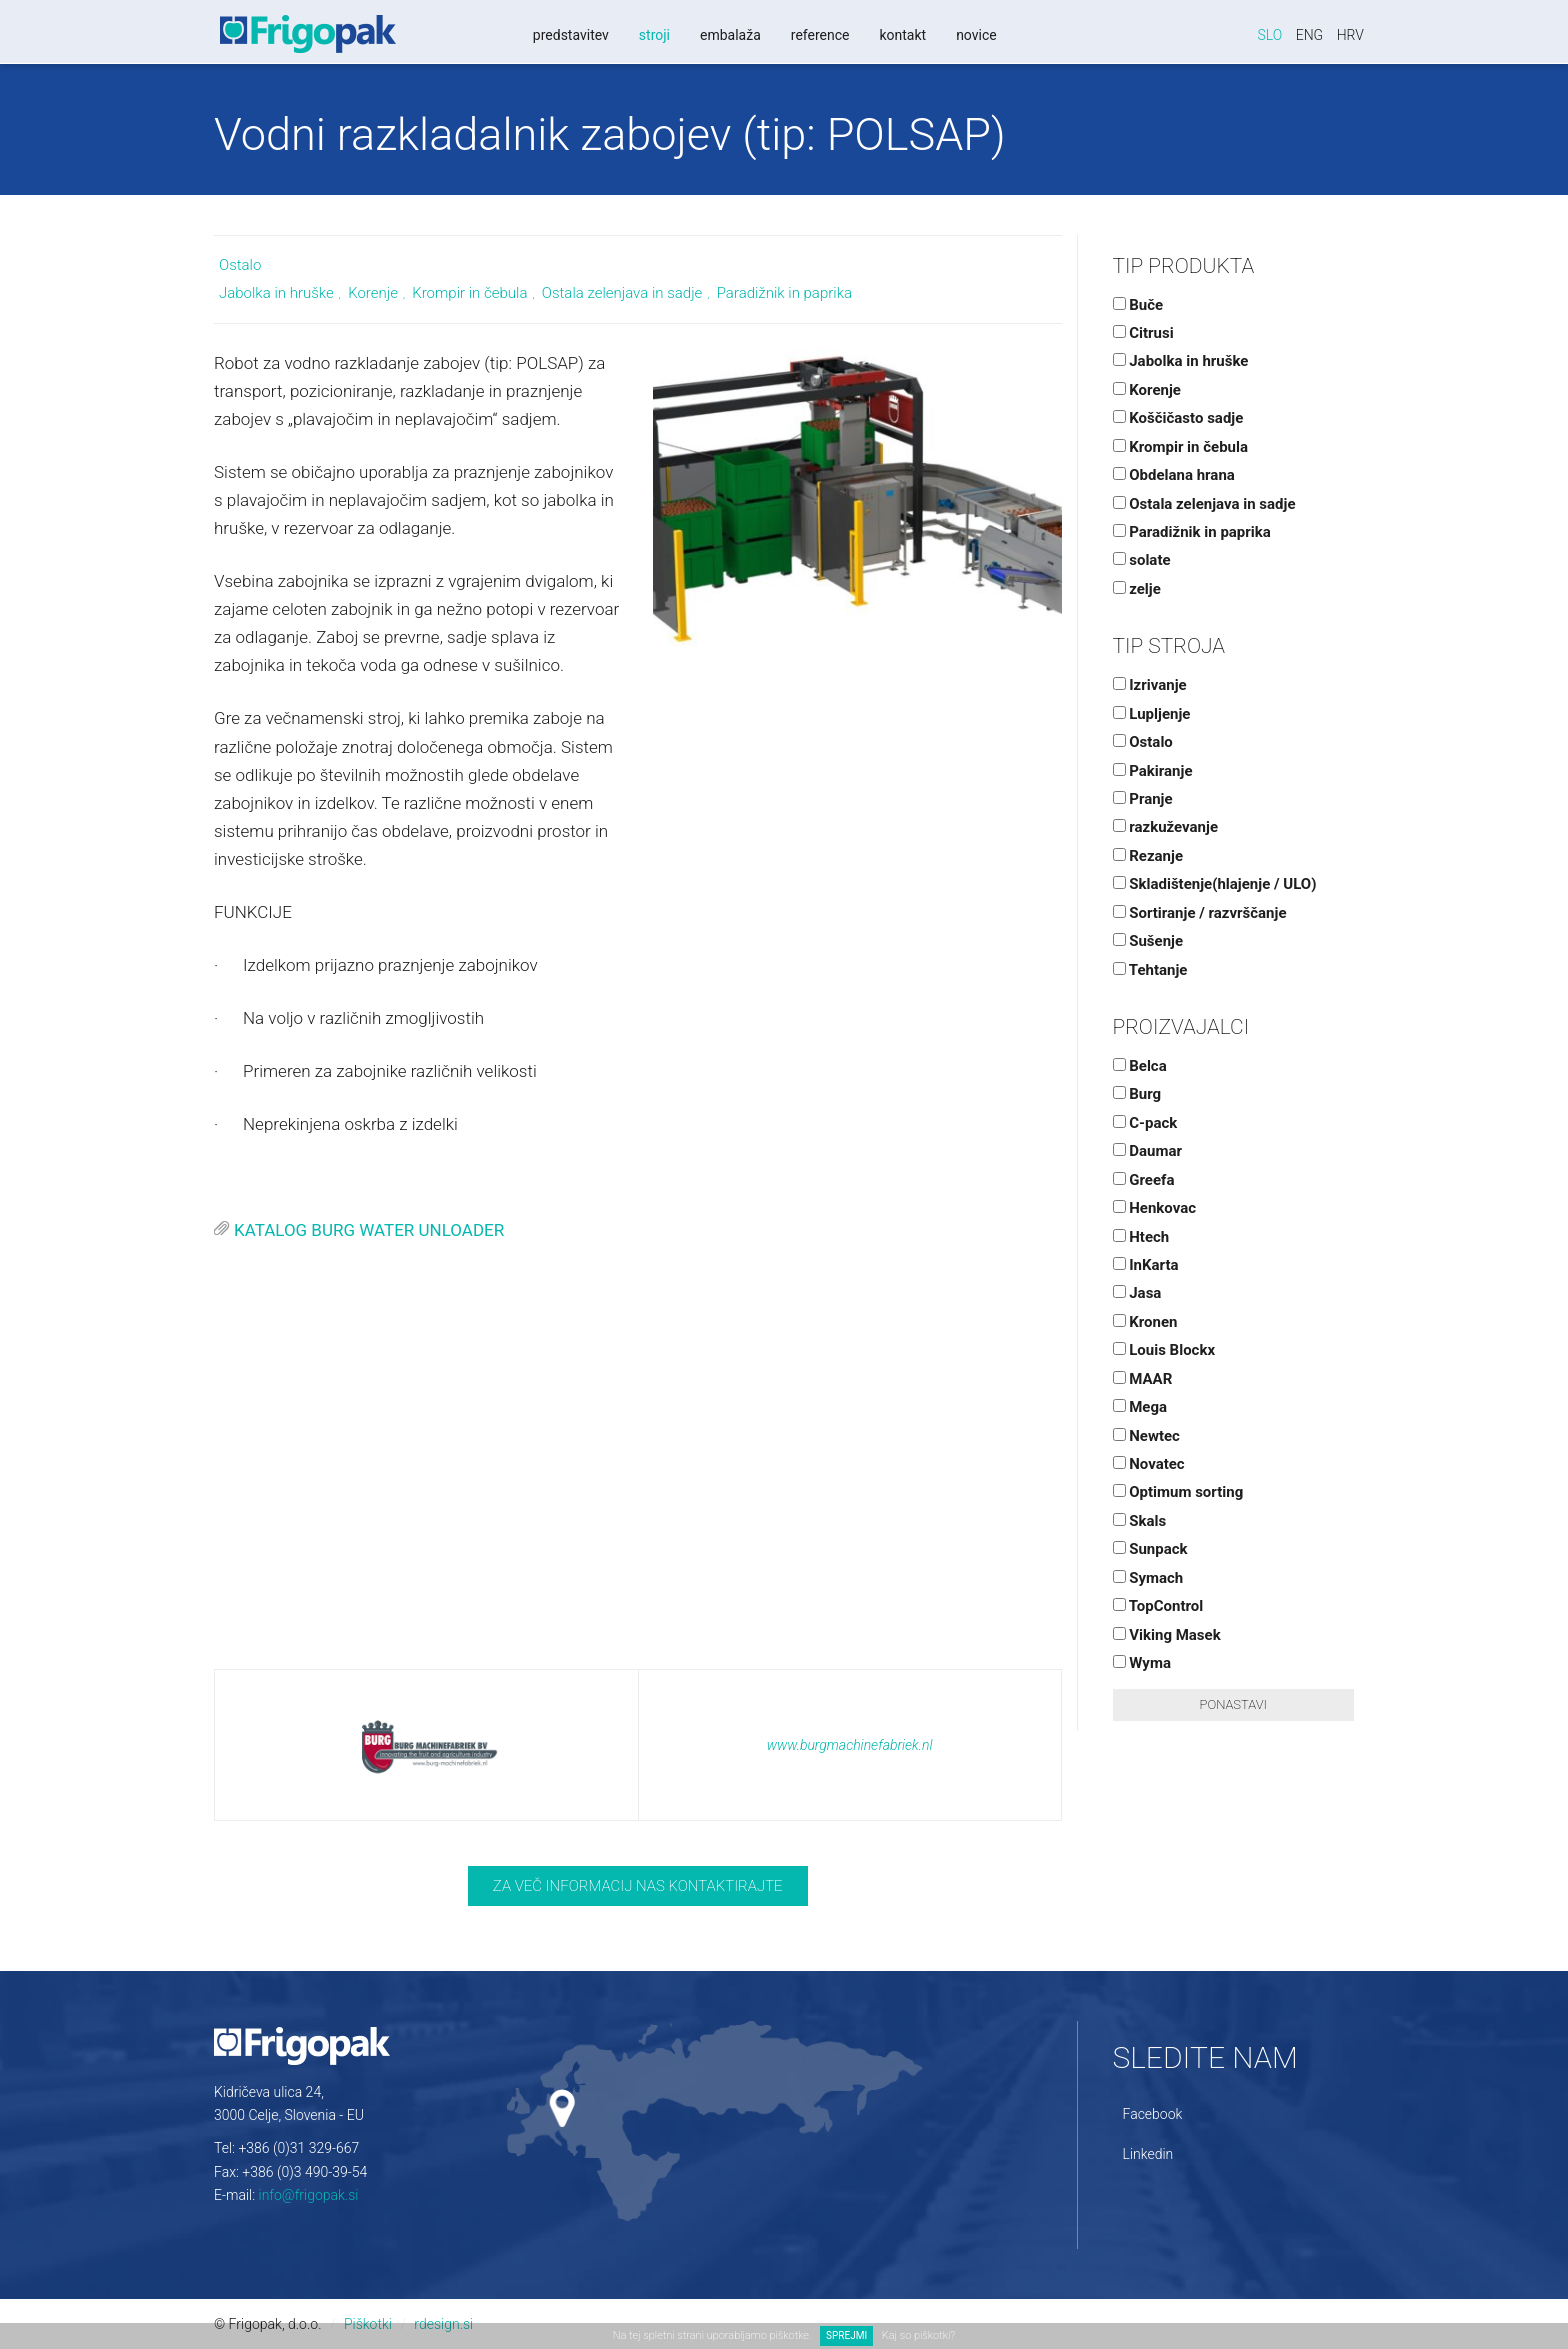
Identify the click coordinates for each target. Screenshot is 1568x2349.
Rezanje (1148, 856)
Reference (819, 35)
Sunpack (1150, 1549)
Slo (1270, 35)
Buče (1138, 305)
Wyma (1142, 1663)
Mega (1140, 1407)
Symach (1148, 1578)
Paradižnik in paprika (784, 293)
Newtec (1146, 1436)
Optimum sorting (1178, 1492)
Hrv (1350, 35)
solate (1142, 560)
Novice (975, 35)
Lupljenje (1152, 714)
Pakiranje (1153, 771)
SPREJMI (846, 2335)
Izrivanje (1150, 685)
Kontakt (901, 35)
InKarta (1146, 1265)
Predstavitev (570, 35)
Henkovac (1155, 1208)
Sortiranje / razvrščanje (1200, 913)
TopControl (1158, 1606)
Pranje (1143, 799)
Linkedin (1148, 2154)
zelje (1137, 589)
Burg (1137, 1094)
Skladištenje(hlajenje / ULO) (1215, 884)
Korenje (373, 293)
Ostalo (240, 265)
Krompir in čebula (469, 293)
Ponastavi (1233, 1704)
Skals (1140, 1521)
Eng (1310, 35)
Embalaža (729, 35)
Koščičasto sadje (1178, 418)
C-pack (1145, 1123)
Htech (1141, 1237)
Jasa (1137, 1293)
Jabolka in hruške (276, 293)
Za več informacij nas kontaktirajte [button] (638, 1886)
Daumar (1147, 1151)
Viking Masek (1167, 1635)
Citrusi (1143, 333)
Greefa (1144, 1180)
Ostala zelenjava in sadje (622, 293)
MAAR (1143, 1379)
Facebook (1153, 2114)
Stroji (653, 35)
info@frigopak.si (309, 2195)
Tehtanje (1150, 970)
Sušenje (1148, 941)
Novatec (1149, 1464)
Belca (1140, 1066)
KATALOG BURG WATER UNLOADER (369, 1230)
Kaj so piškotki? (918, 2335)
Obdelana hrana (1174, 475)
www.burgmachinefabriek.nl (850, 1745)
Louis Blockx (1164, 1350)
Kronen (1145, 1322)
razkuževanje (1166, 827)
